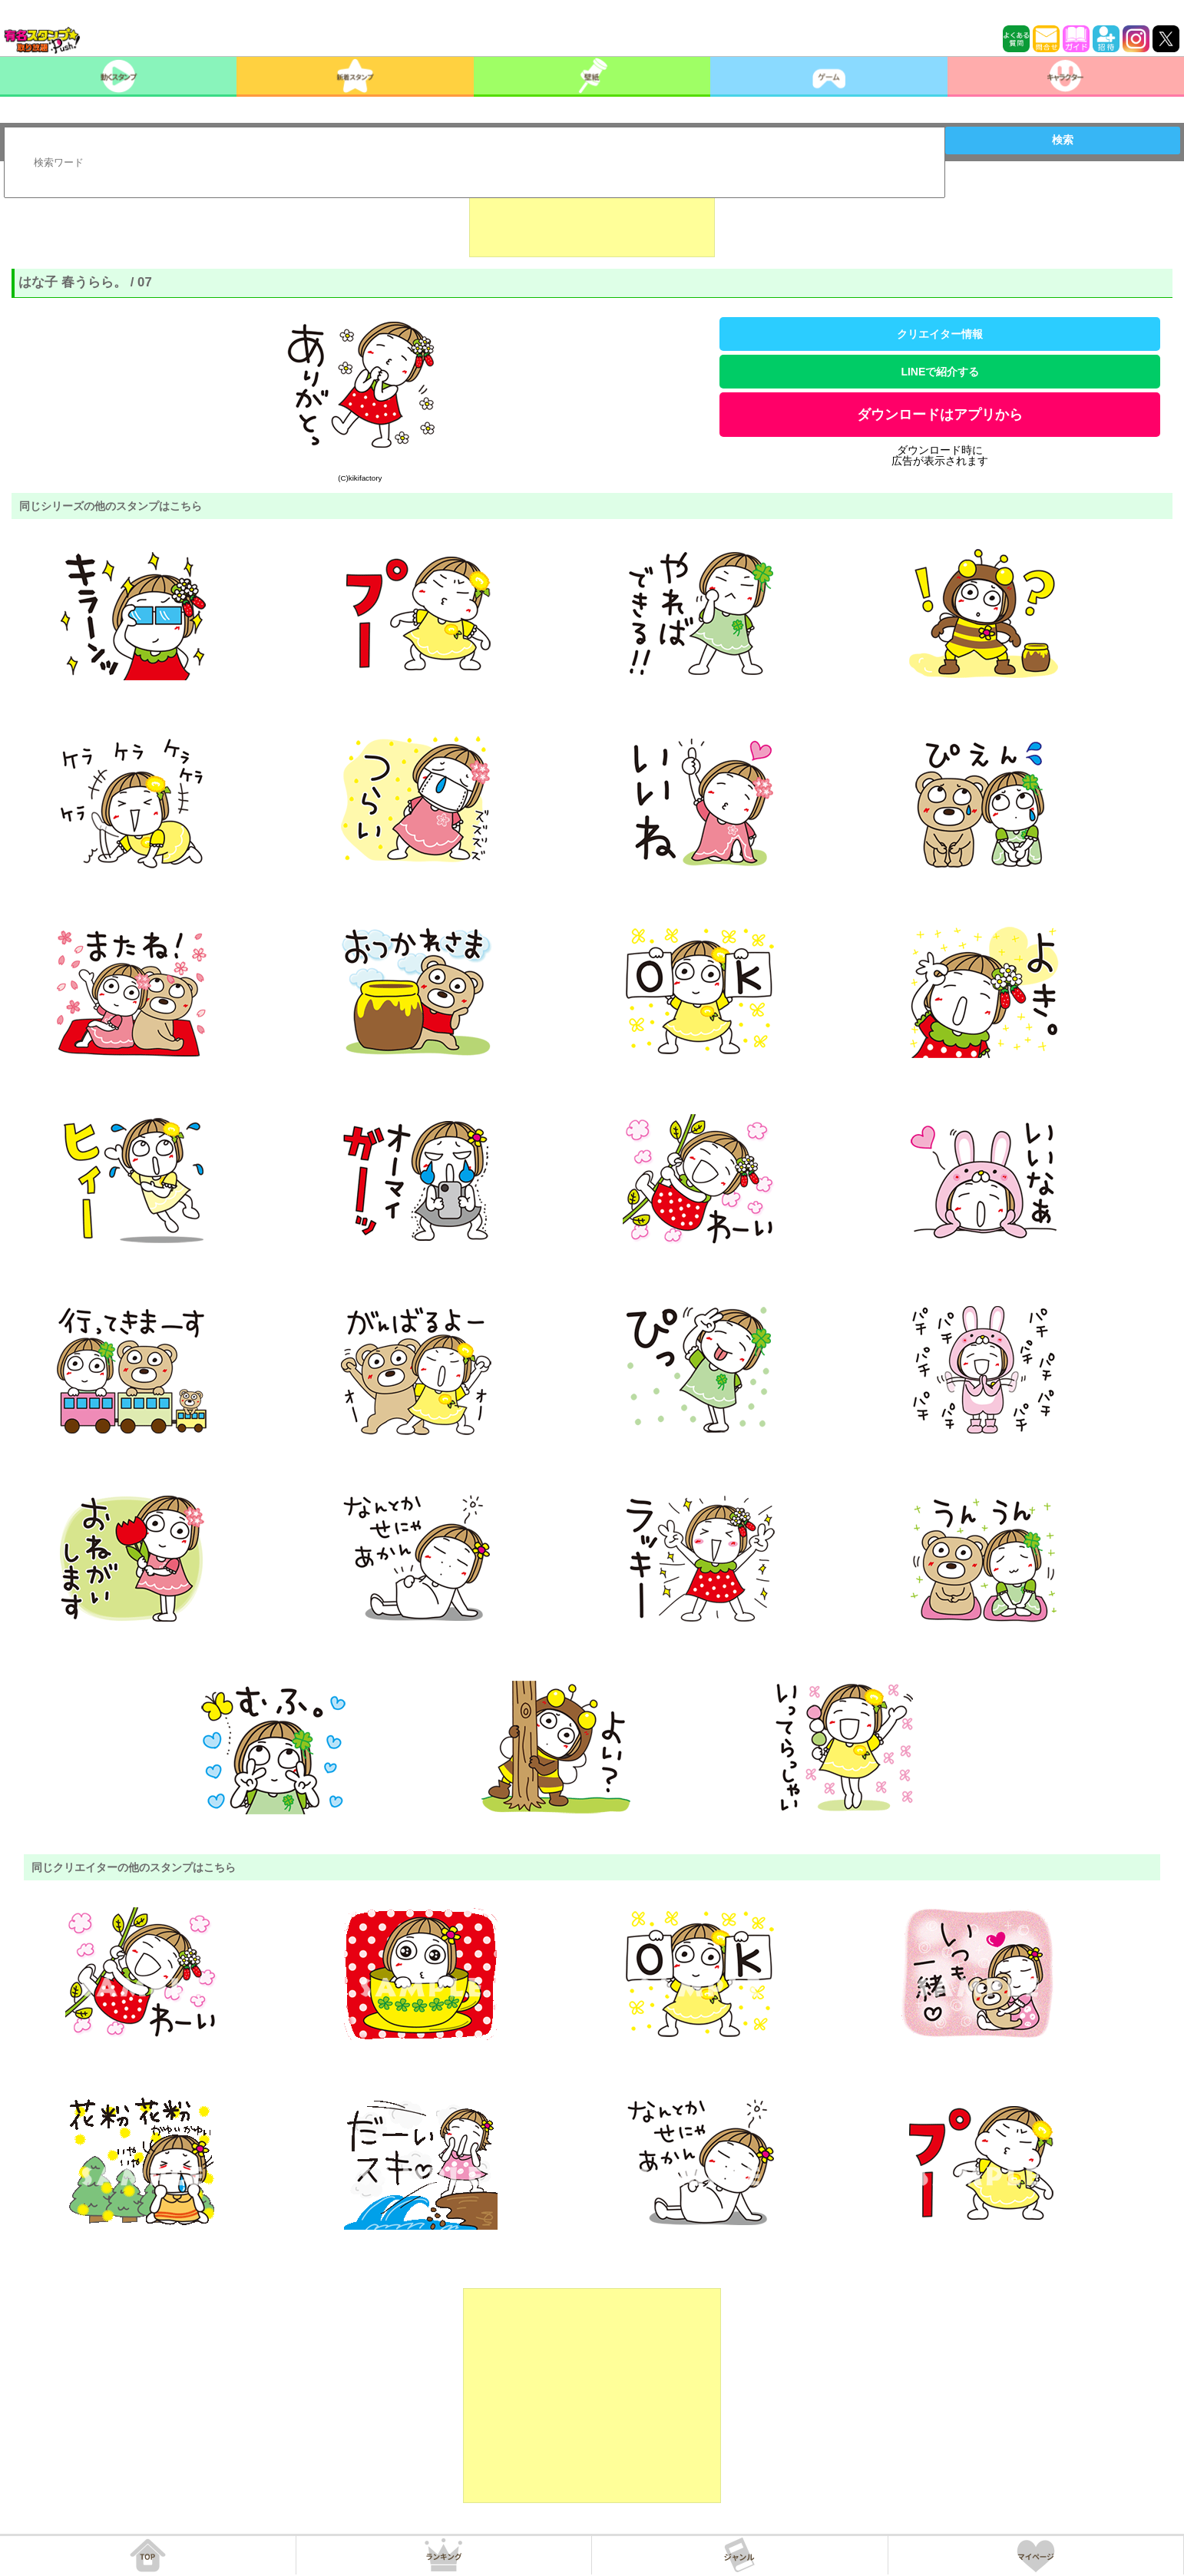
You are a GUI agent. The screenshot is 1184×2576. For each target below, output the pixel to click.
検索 (1062, 140)
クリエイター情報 (940, 334)
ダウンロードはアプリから (940, 414)
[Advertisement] (592, 218)
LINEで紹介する (940, 371)
